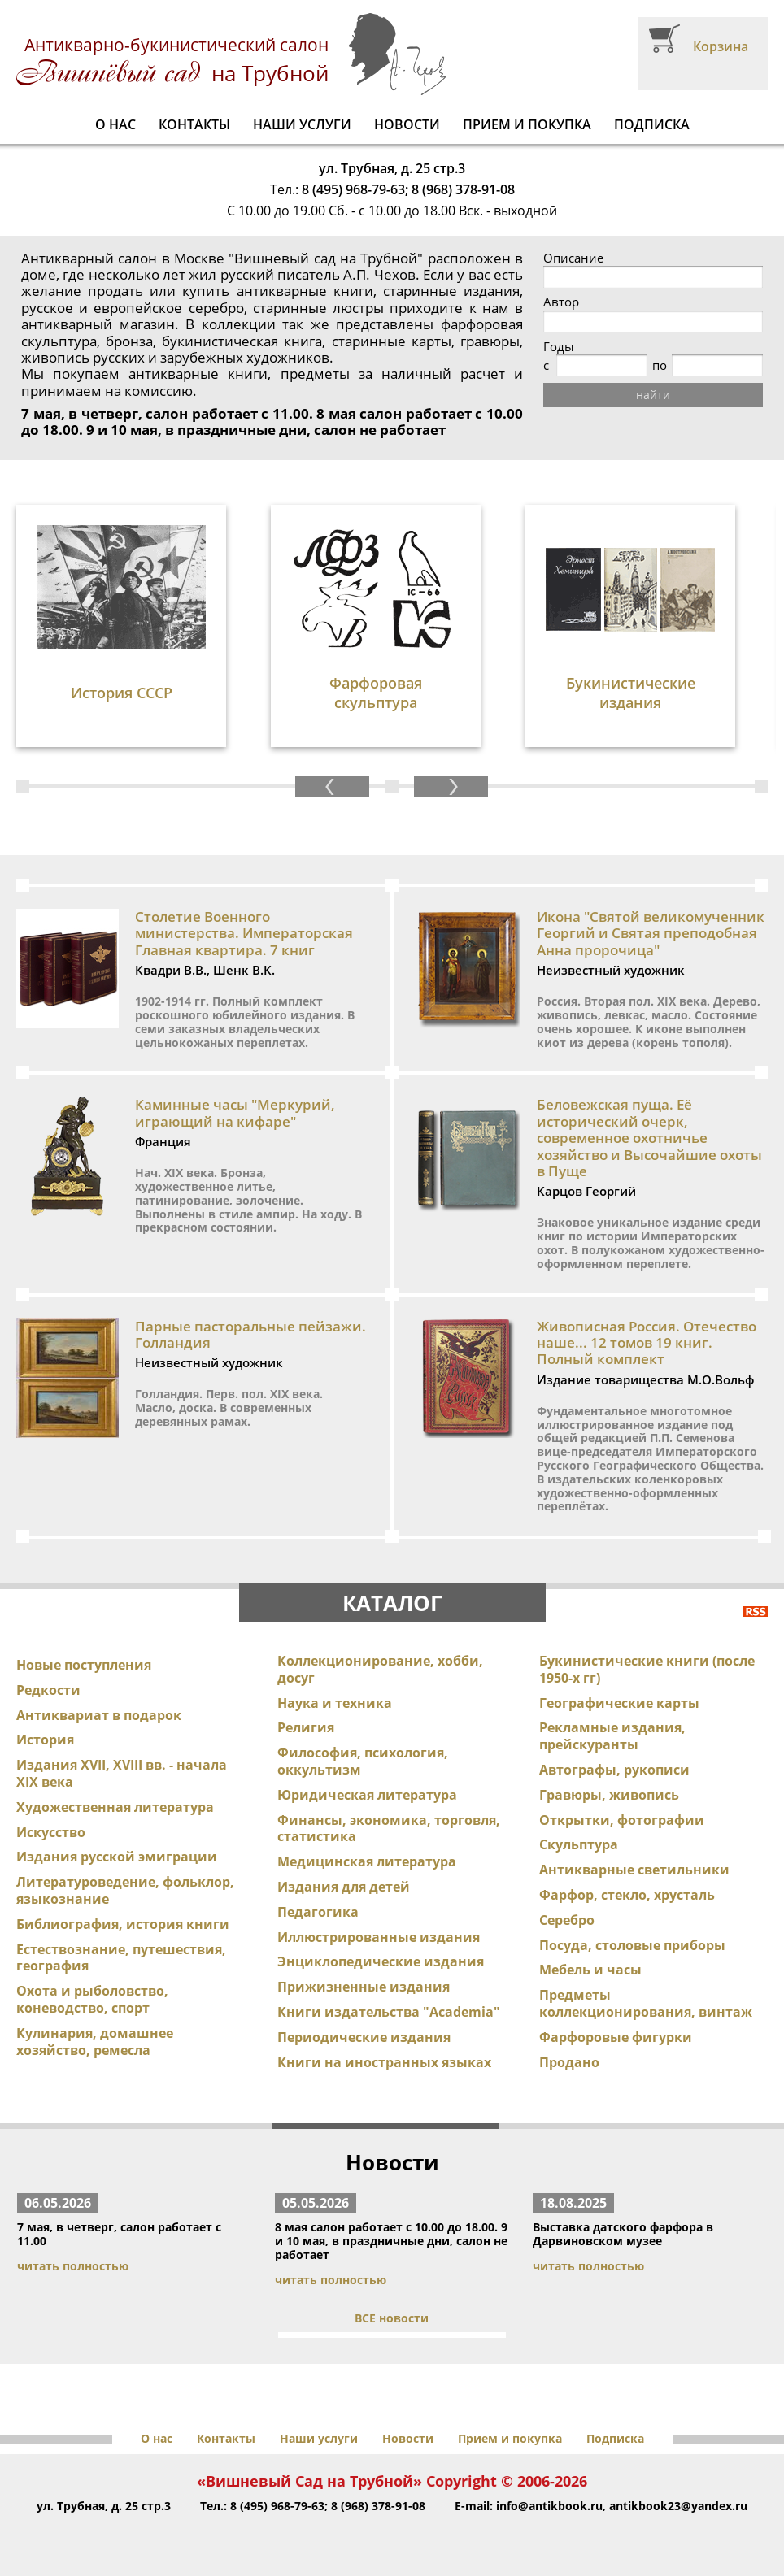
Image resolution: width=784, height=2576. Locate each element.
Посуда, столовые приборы (632, 1945)
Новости (407, 124)
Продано (569, 2062)
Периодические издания (364, 2037)
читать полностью (72, 2266)
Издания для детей (343, 1887)
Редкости (48, 1690)
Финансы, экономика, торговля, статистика (388, 1828)
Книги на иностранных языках (384, 2062)
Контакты (194, 124)
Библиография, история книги (122, 1924)
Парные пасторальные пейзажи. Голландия (250, 1334)
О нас (115, 124)
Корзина (720, 46)
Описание (573, 258)
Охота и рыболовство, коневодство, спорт (92, 1999)
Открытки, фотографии (621, 1820)
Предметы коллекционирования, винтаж (645, 2003)
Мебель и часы (590, 1970)
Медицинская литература (366, 1861)
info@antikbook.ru (549, 2505)
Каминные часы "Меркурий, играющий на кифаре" (235, 1112)
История (45, 1739)
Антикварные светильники (634, 1870)
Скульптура (578, 1844)
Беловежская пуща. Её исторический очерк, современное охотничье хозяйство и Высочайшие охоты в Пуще (649, 1137)
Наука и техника (334, 1703)
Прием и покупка (527, 124)
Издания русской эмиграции (116, 1857)
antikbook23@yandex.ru (678, 2505)
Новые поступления (83, 1665)
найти (653, 394)
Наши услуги (302, 124)
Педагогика (318, 1912)
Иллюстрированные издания (378, 1937)
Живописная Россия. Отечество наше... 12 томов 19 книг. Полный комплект (646, 1343)
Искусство (50, 1832)
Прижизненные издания (363, 1987)
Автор (561, 302)
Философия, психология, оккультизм (362, 1761)
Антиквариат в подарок (98, 1715)
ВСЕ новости (392, 2318)
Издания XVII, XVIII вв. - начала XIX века (121, 1773)
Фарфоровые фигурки (615, 2037)
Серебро (567, 1920)
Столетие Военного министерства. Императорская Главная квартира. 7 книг (244, 933)
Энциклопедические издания (380, 1961)
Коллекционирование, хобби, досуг (380, 1669)
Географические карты (619, 1703)
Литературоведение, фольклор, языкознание (125, 1890)
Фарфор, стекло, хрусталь (627, 1895)
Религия (305, 1727)
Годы (558, 346)
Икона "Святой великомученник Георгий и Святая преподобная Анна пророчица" (650, 933)
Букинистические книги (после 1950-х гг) (647, 1669)
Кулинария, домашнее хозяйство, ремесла (94, 2041)
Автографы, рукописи (614, 1770)
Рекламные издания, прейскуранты (612, 1735)
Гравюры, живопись (609, 1795)
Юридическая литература (367, 1795)
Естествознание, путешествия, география (121, 1957)
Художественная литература (115, 1807)
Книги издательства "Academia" (388, 2012)
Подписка (652, 124)
